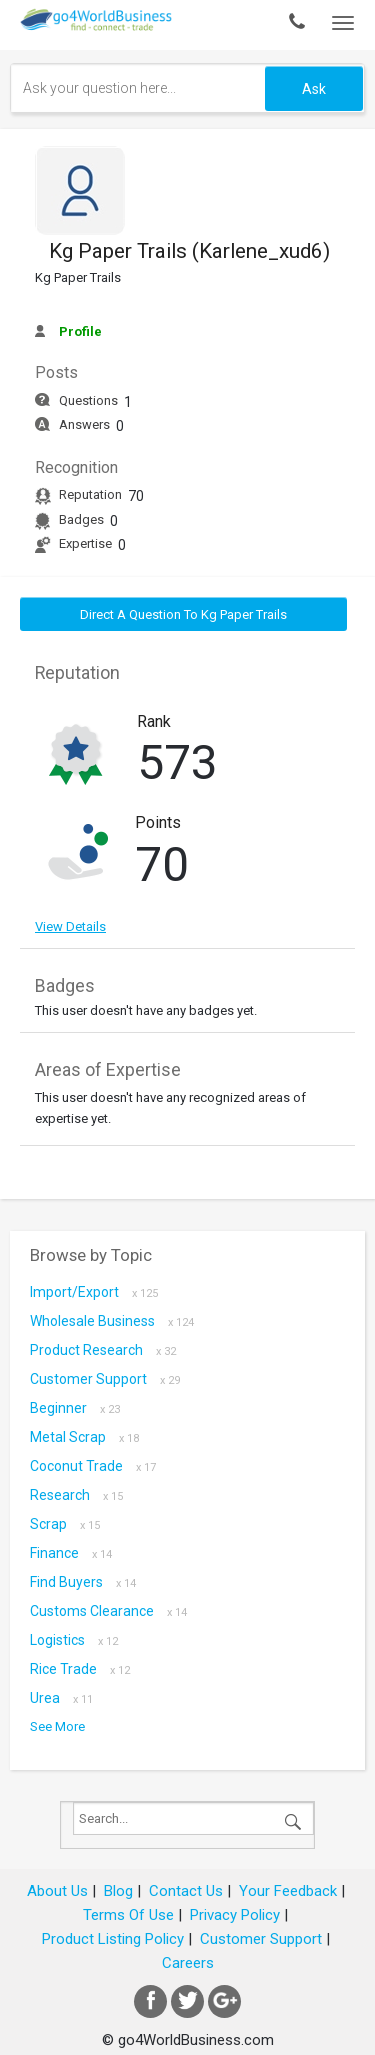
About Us (57, 1891)
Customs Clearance (108, 1611)
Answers (84, 424)
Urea (61, 1698)
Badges (81, 519)
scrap (65, 1524)
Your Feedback (288, 1891)
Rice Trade (80, 1669)
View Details (70, 926)
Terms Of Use (128, 1915)
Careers (188, 1963)
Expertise (85, 543)
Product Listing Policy (113, 1939)
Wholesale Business (112, 1321)
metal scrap (84, 1437)
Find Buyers (83, 1582)
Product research (103, 1350)
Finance (71, 1553)
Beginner (75, 1408)
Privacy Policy (235, 1915)
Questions (88, 400)
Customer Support (105, 1379)
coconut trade (93, 1466)
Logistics (74, 1640)
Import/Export (94, 1292)
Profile (80, 331)
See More (57, 1726)
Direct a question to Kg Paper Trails (183, 614)
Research (76, 1495)
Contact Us (186, 1891)
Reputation (90, 494)
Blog (118, 1891)
